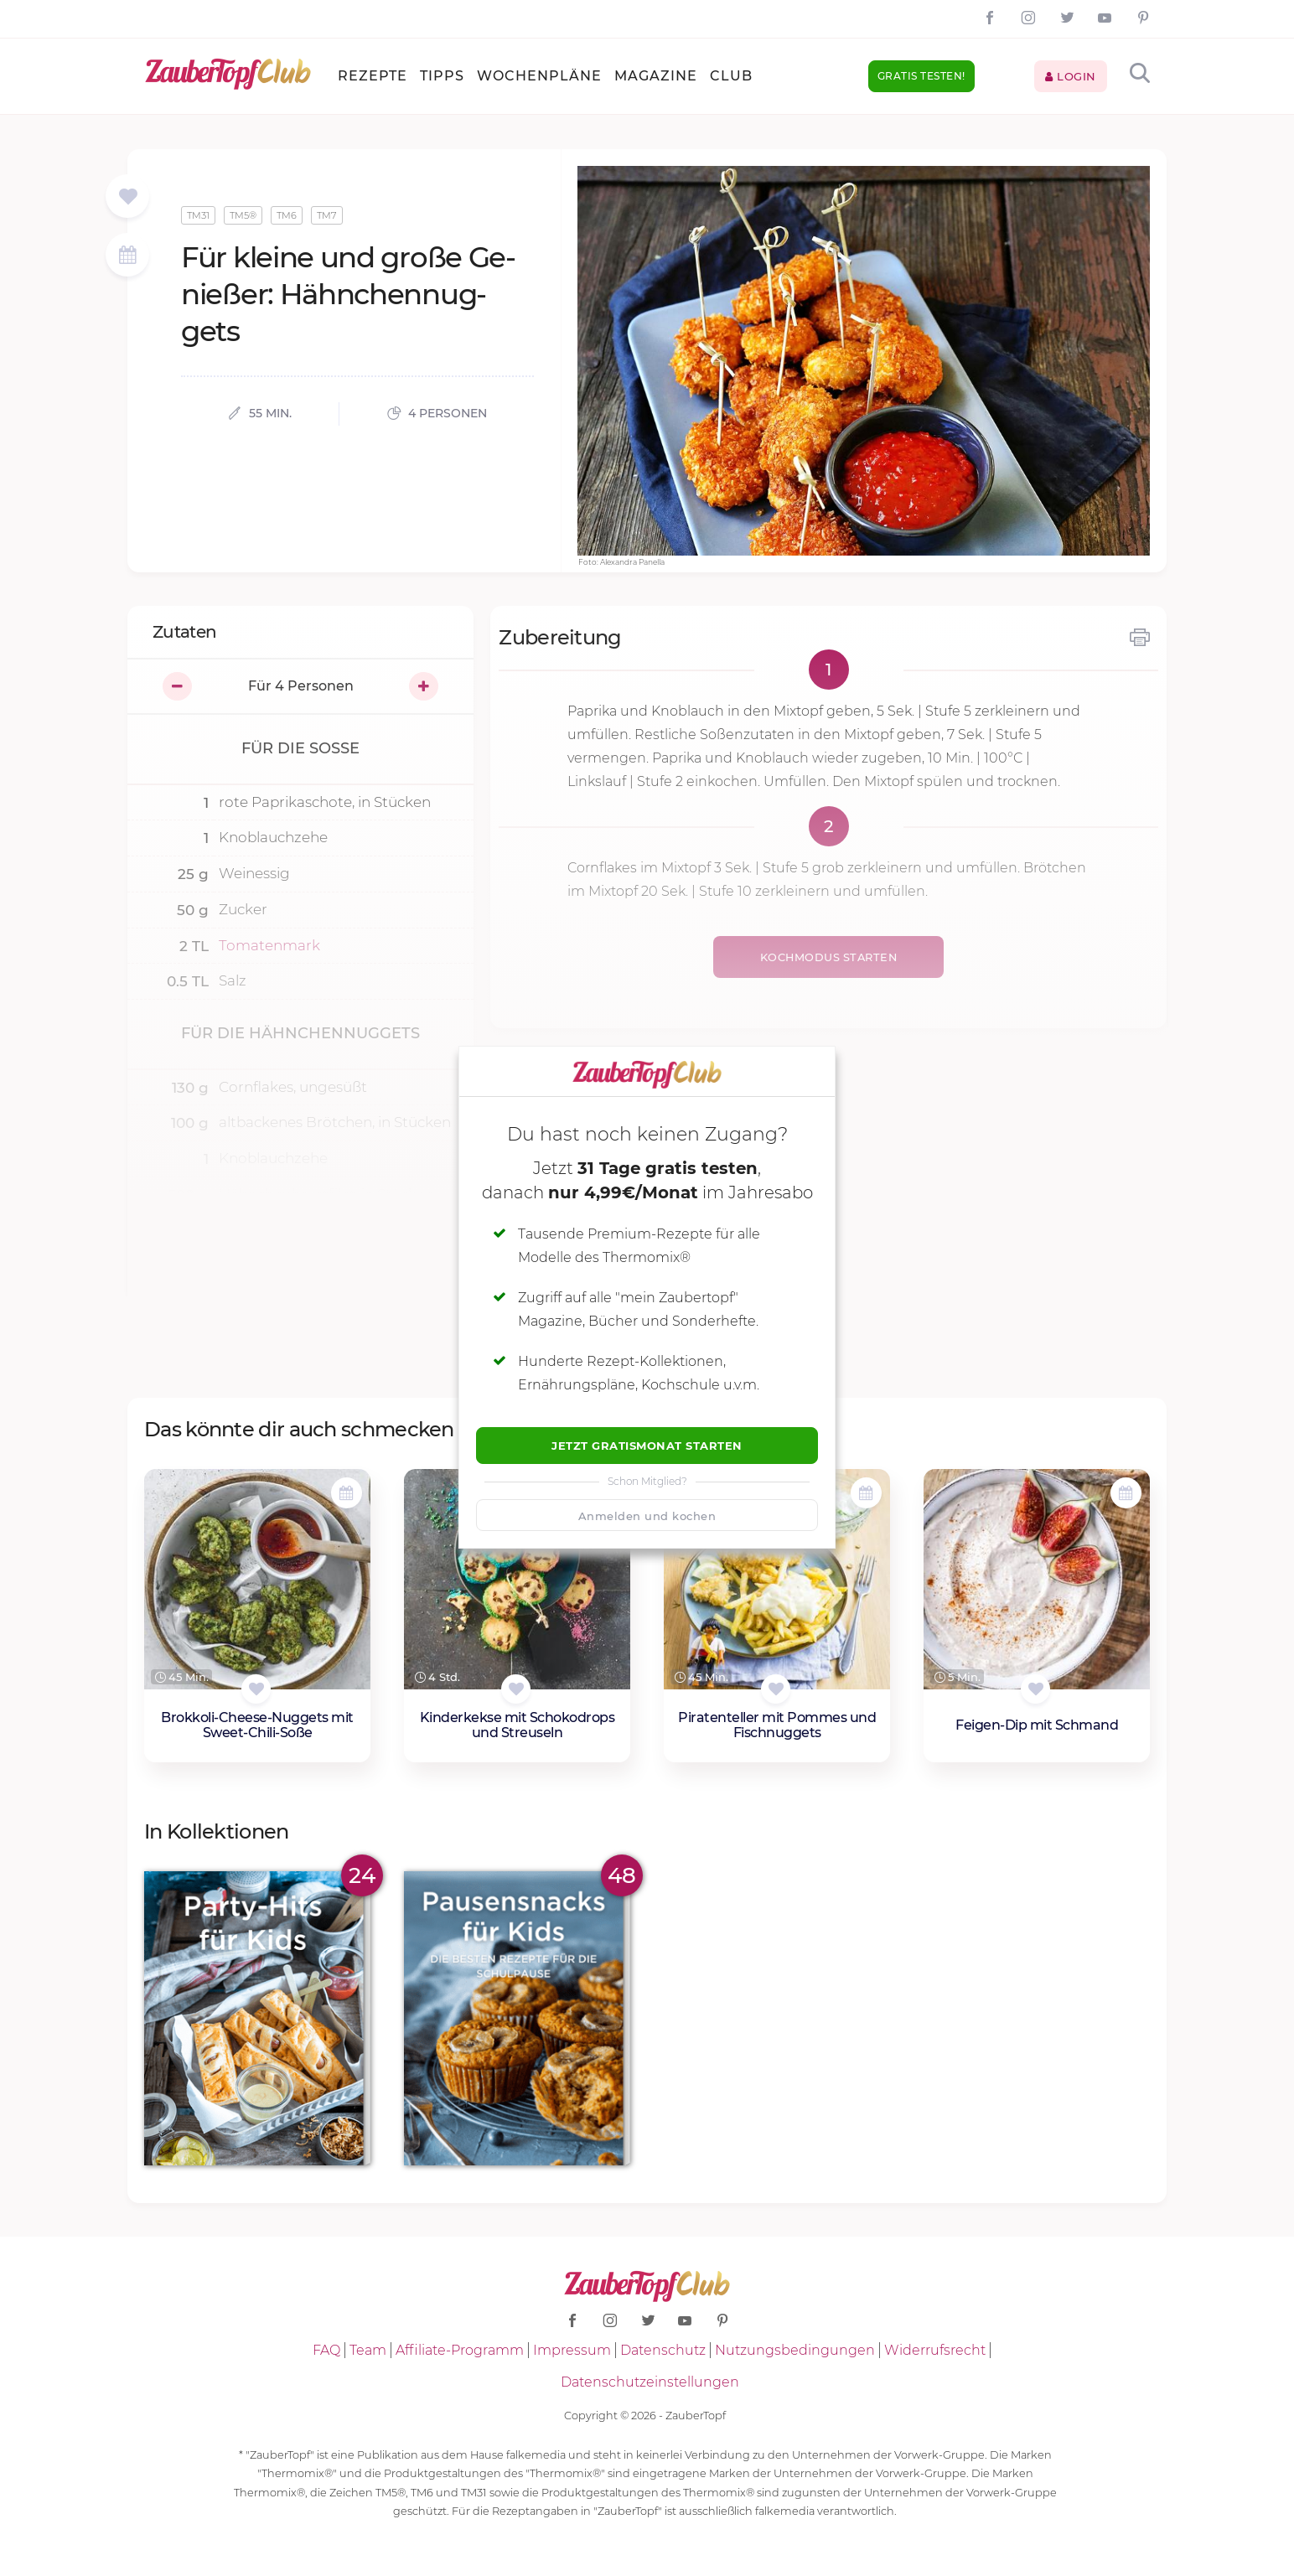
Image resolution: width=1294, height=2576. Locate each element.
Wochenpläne (539, 76)
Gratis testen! (921, 76)
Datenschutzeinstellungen (650, 2382)
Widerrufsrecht (935, 2350)
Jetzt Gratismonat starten (647, 1445)
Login (1070, 76)
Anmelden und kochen (647, 1516)
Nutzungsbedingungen (795, 2350)
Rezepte (372, 76)
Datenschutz (663, 2350)
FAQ (326, 2350)
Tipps (442, 76)
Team (367, 2350)
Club (731, 76)
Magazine (655, 76)
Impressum (572, 2350)
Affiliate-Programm (460, 2350)
